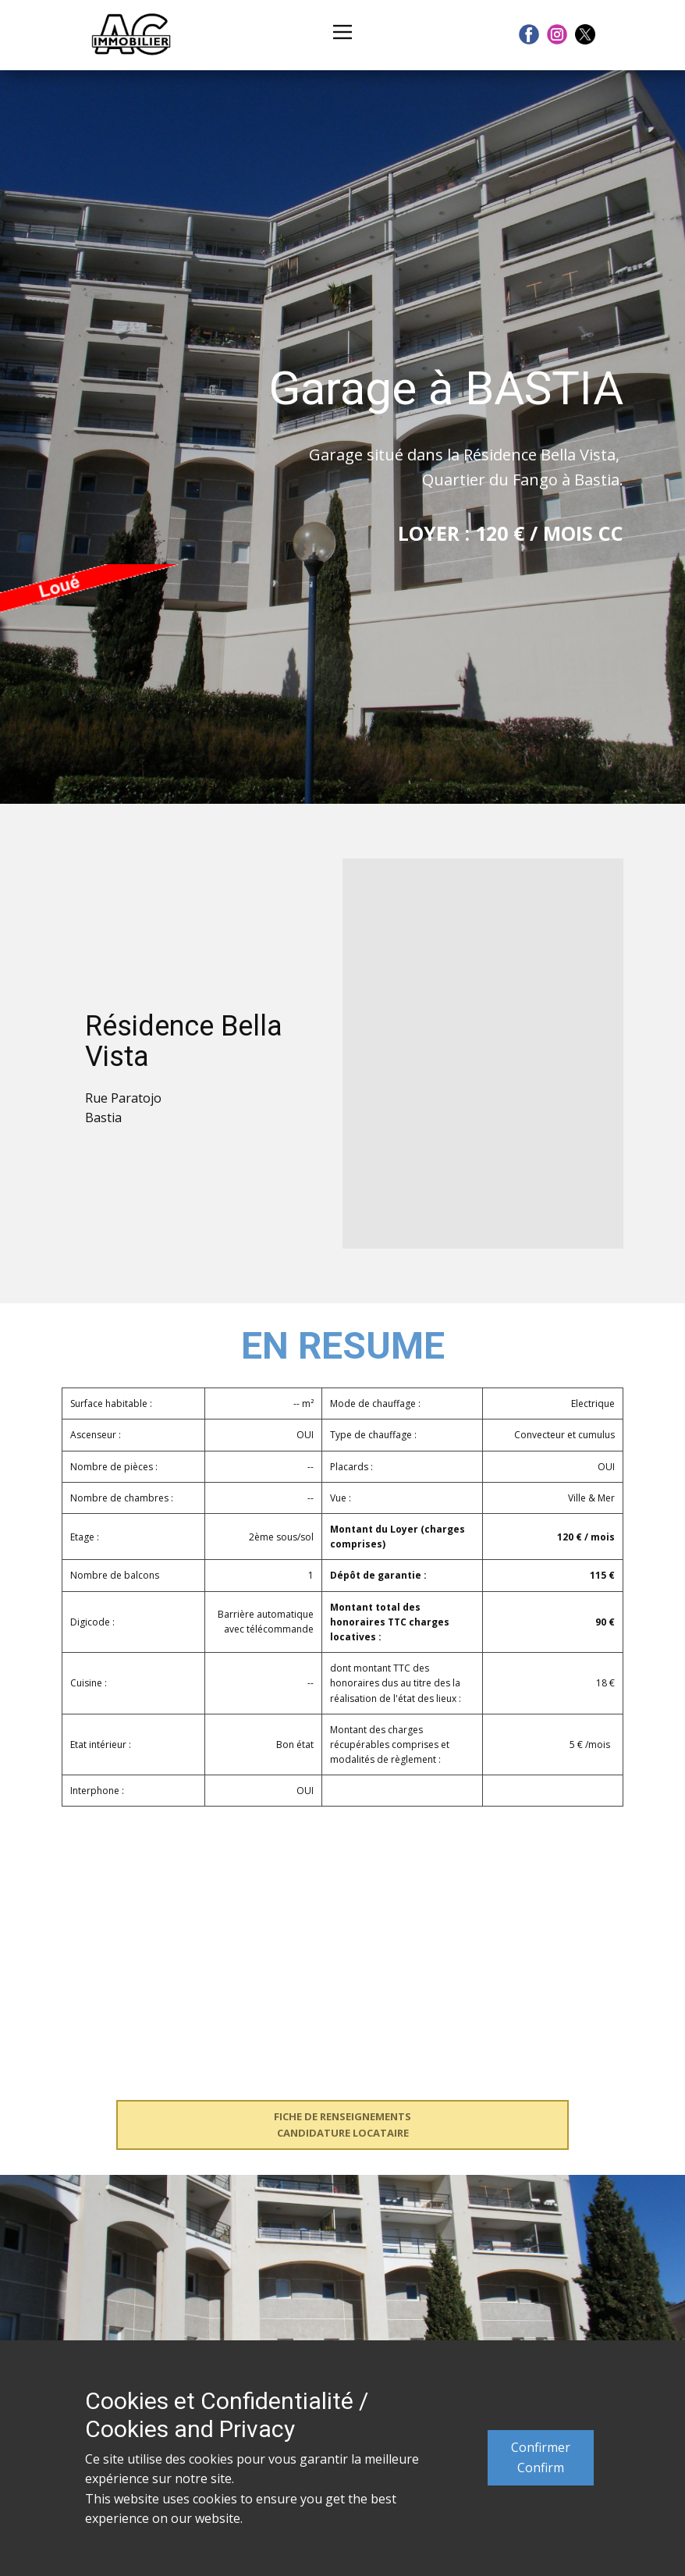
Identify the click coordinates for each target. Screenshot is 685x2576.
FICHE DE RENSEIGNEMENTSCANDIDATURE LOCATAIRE (342, 2124)
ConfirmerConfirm (540, 2457)
